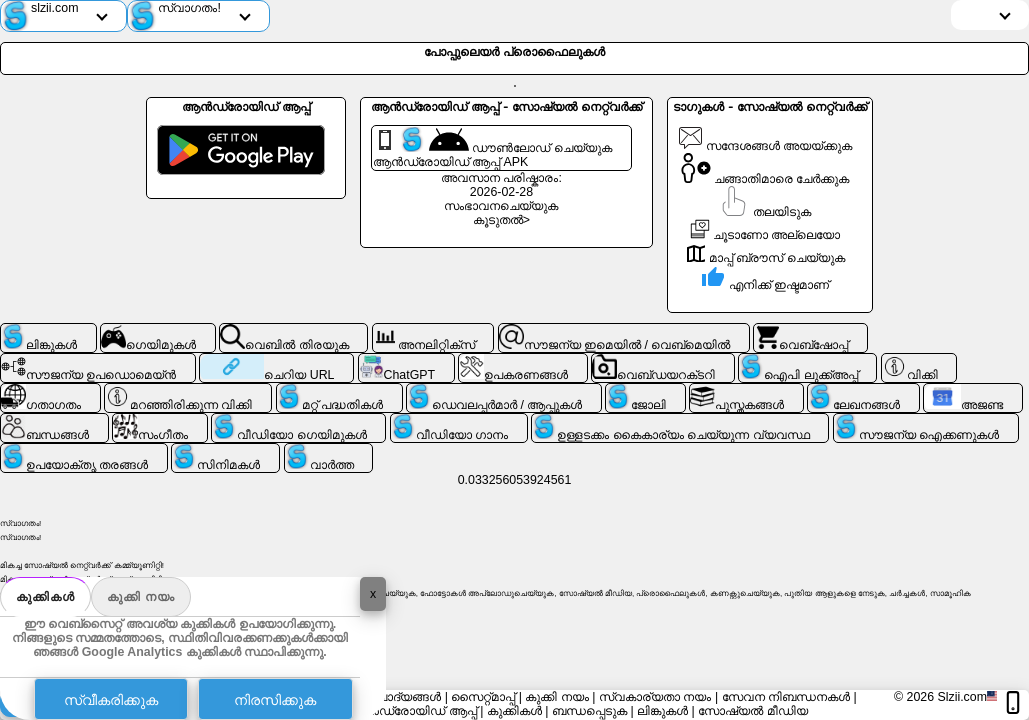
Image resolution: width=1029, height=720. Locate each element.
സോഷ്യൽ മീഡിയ (752, 711)
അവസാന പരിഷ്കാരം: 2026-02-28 (501, 185)
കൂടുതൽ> (501, 220)
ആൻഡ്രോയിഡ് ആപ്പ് (412, 711)
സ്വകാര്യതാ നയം (655, 697)
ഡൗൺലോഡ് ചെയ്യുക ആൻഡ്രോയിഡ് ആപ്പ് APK (492, 148)
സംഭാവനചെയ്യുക (501, 206)
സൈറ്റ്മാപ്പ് (483, 697)
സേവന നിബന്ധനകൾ (786, 697)
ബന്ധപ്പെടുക (589, 711)
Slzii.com (962, 697)
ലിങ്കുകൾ (662, 711)
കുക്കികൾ (45, 597)
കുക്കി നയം (141, 597)
